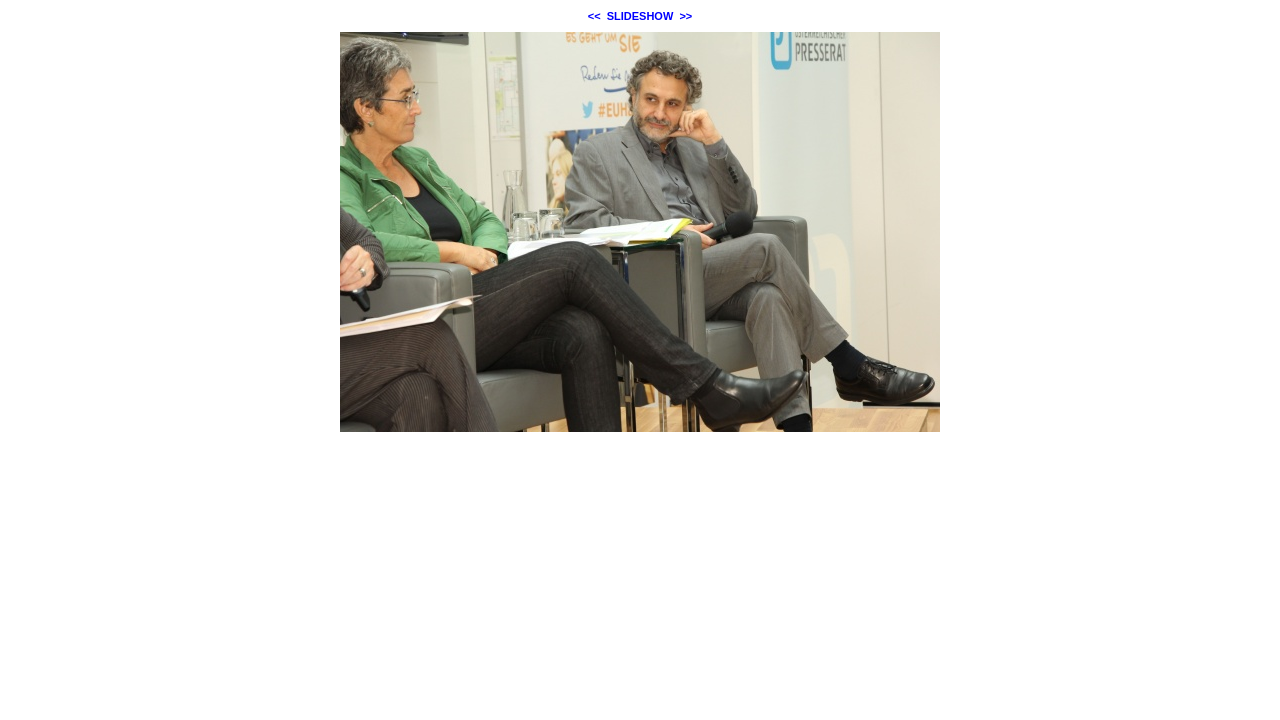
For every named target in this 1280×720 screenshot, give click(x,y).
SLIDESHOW (640, 16)
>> (685, 16)
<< (594, 16)
